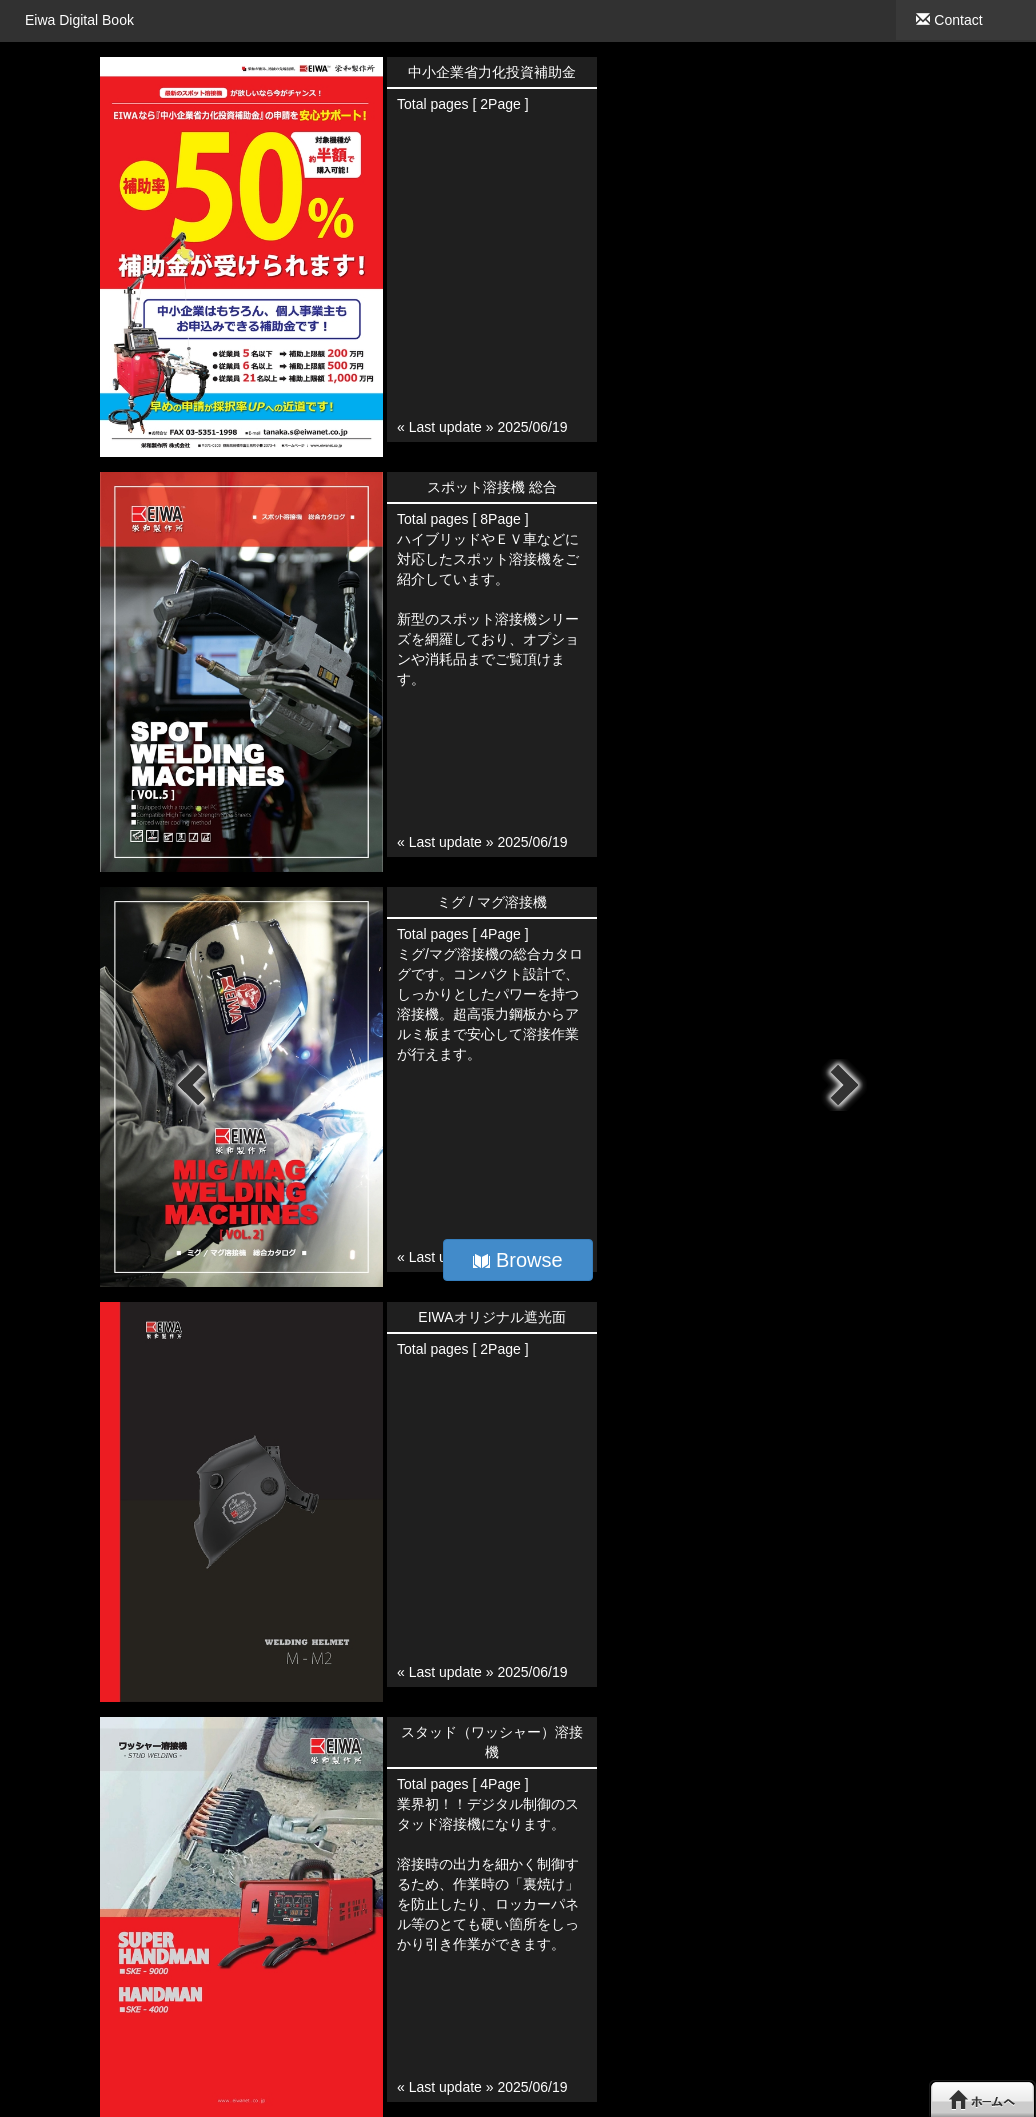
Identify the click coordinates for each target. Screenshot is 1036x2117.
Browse (517, 1260)
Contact (949, 20)
